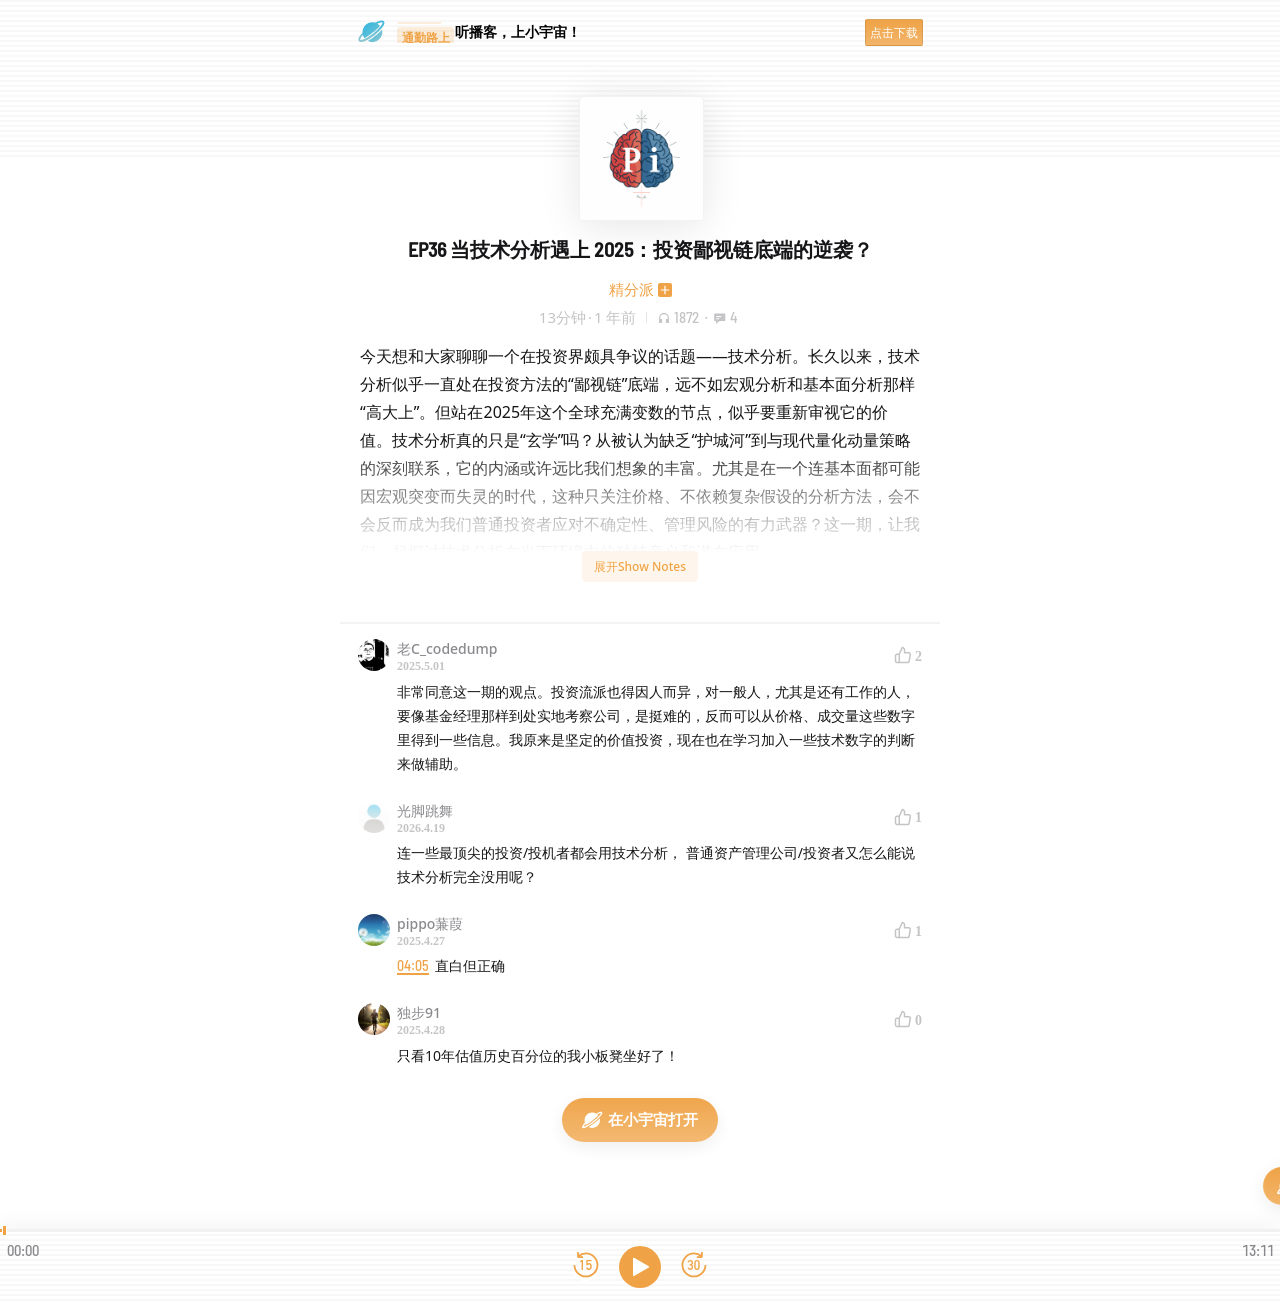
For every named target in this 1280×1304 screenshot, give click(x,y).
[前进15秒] (694, 1266)
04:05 (413, 965)
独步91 (419, 1012)
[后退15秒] (586, 1266)
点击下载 (894, 32)
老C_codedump (447, 648)
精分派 (631, 289)
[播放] (640, 1267)
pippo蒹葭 (430, 923)
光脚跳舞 (425, 810)
